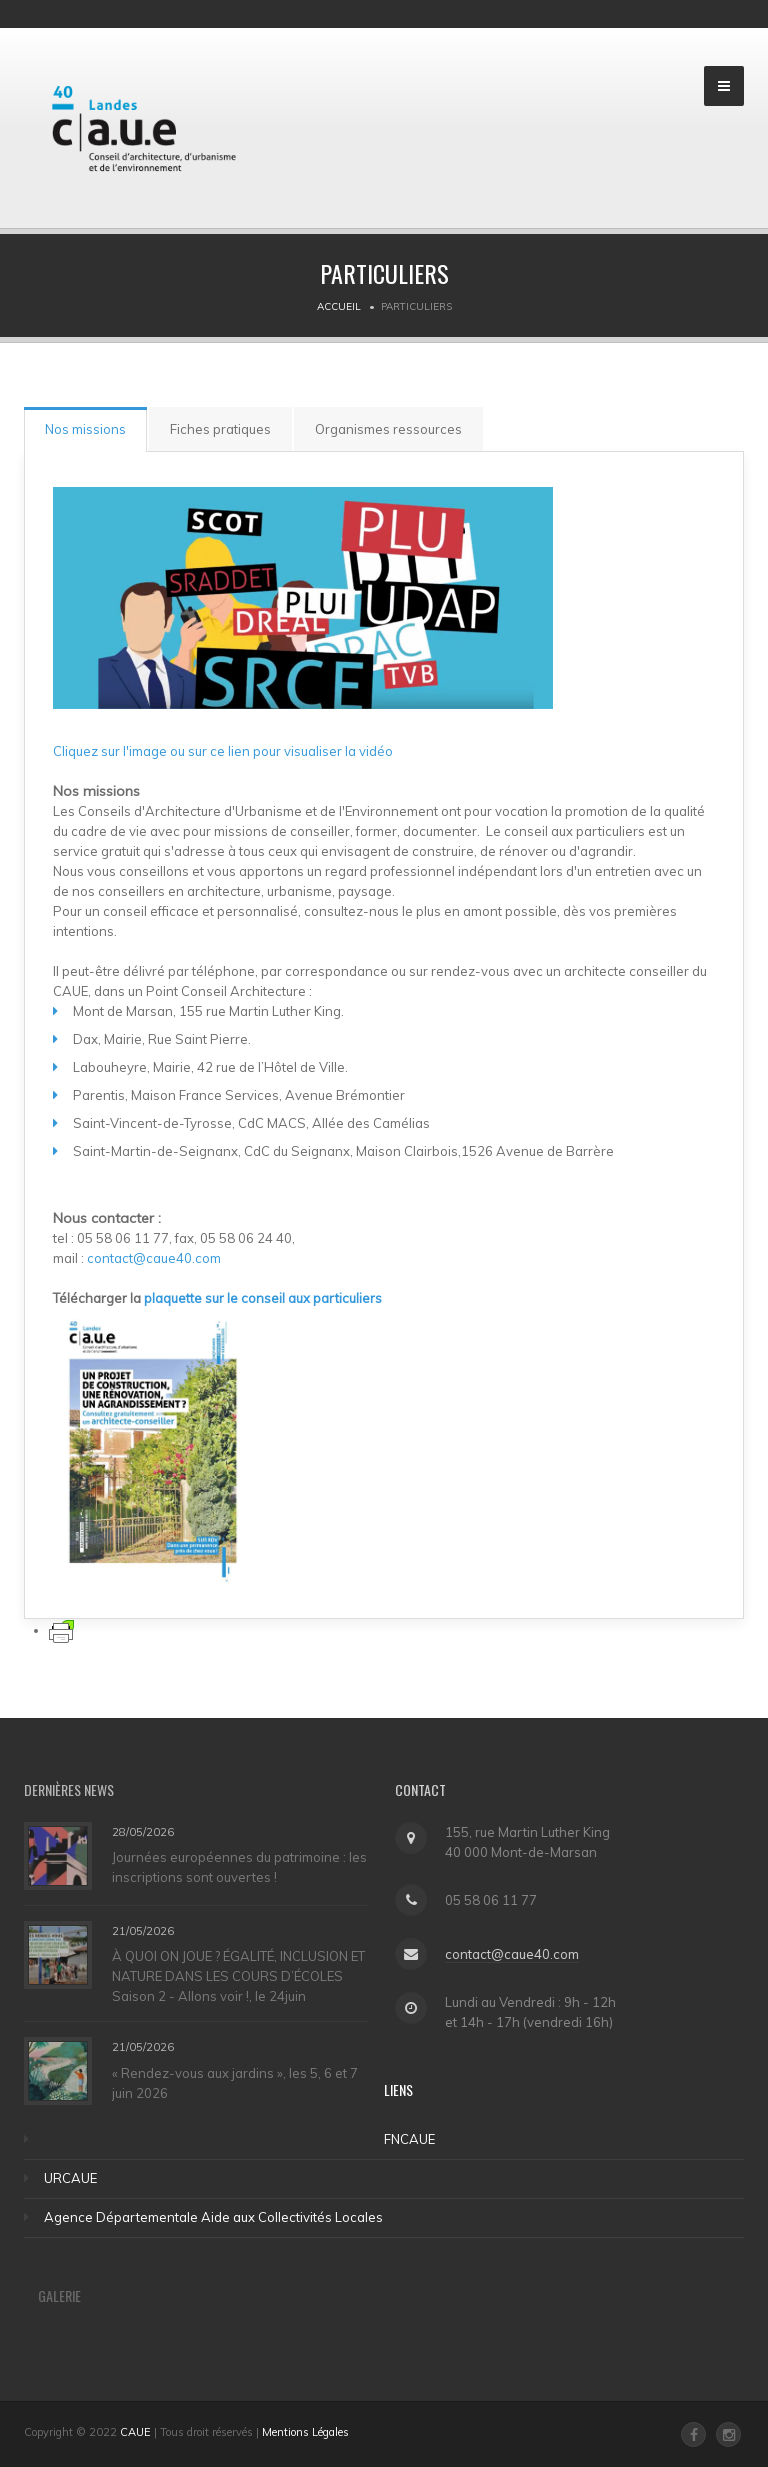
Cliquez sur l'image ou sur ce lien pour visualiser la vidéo (223, 751)
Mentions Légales (305, 2432)
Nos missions (85, 429)
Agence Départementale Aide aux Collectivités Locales (213, 2217)
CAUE (135, 2432)
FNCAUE (409, 2139)
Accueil (339, 306)
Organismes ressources (388, 429)
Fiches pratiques (220, 429)
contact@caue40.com (155, 1258)
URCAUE (70, 2178)
